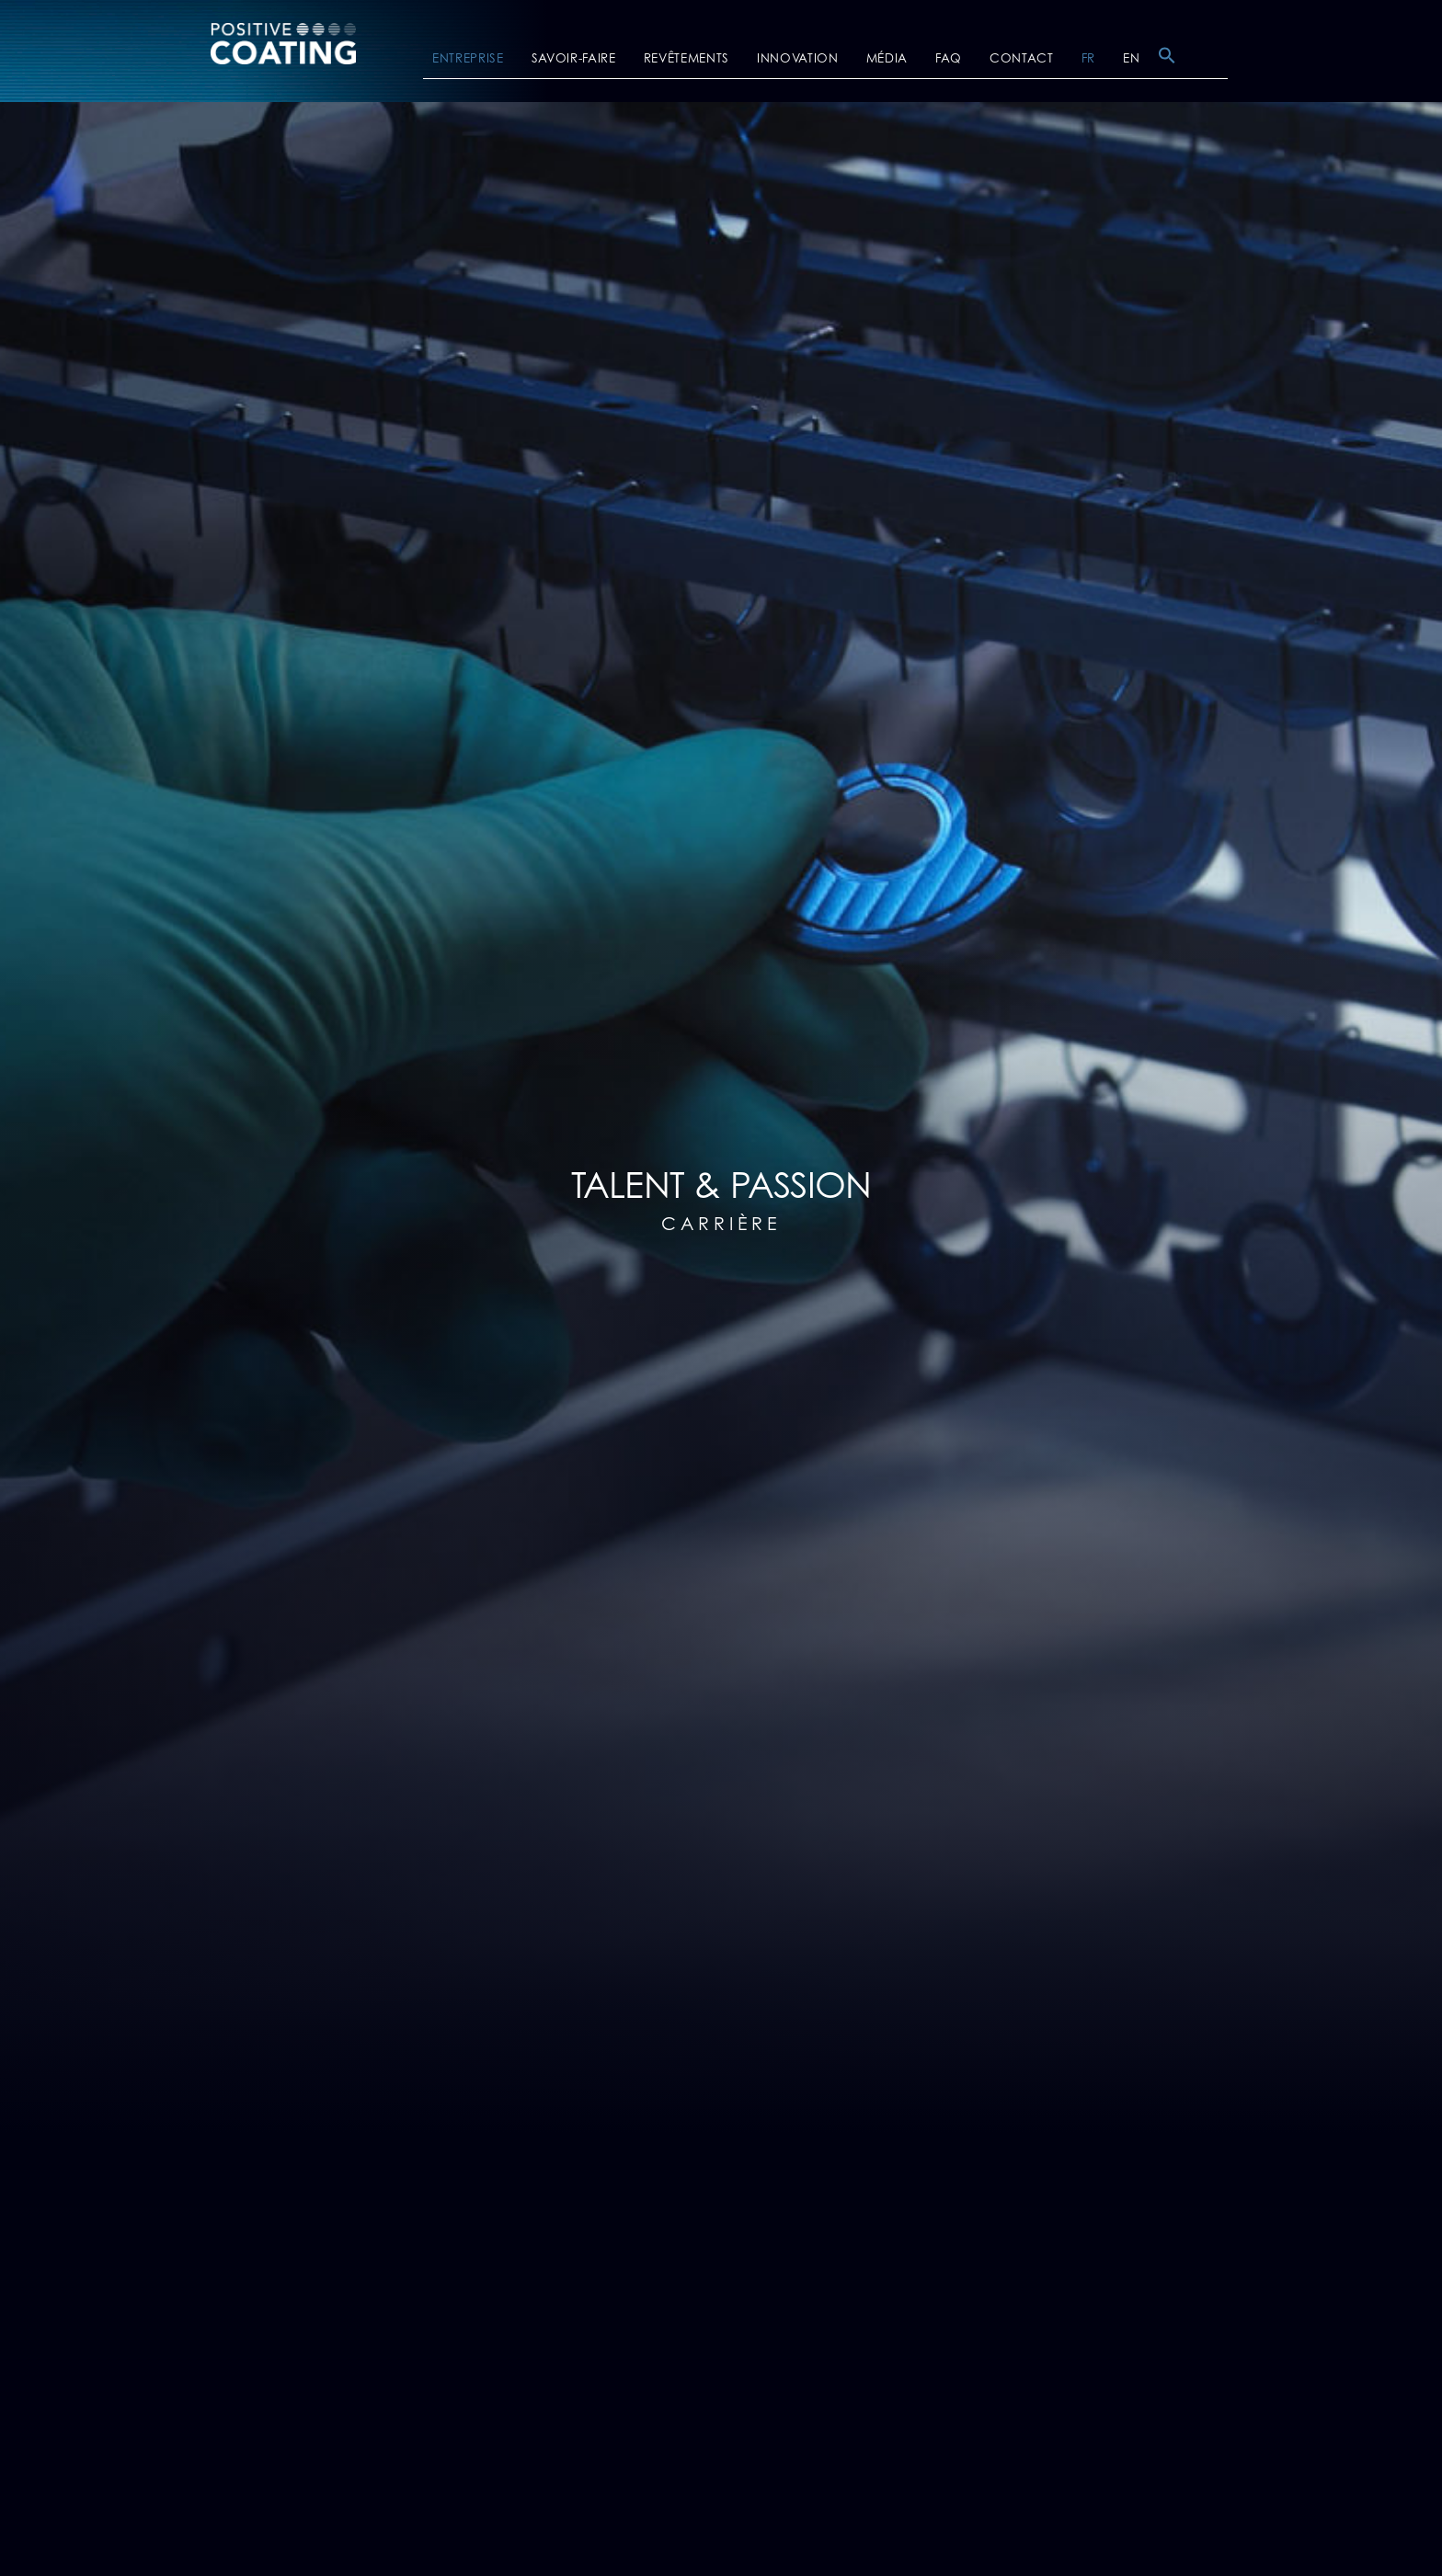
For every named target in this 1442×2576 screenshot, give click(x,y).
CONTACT (1022, 59)
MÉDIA (887, 59)
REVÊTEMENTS (686, 59)
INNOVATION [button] (798, 59)
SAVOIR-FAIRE (574, 59)
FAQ (948, 59)
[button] (1167, 60)
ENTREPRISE (468, 59)
